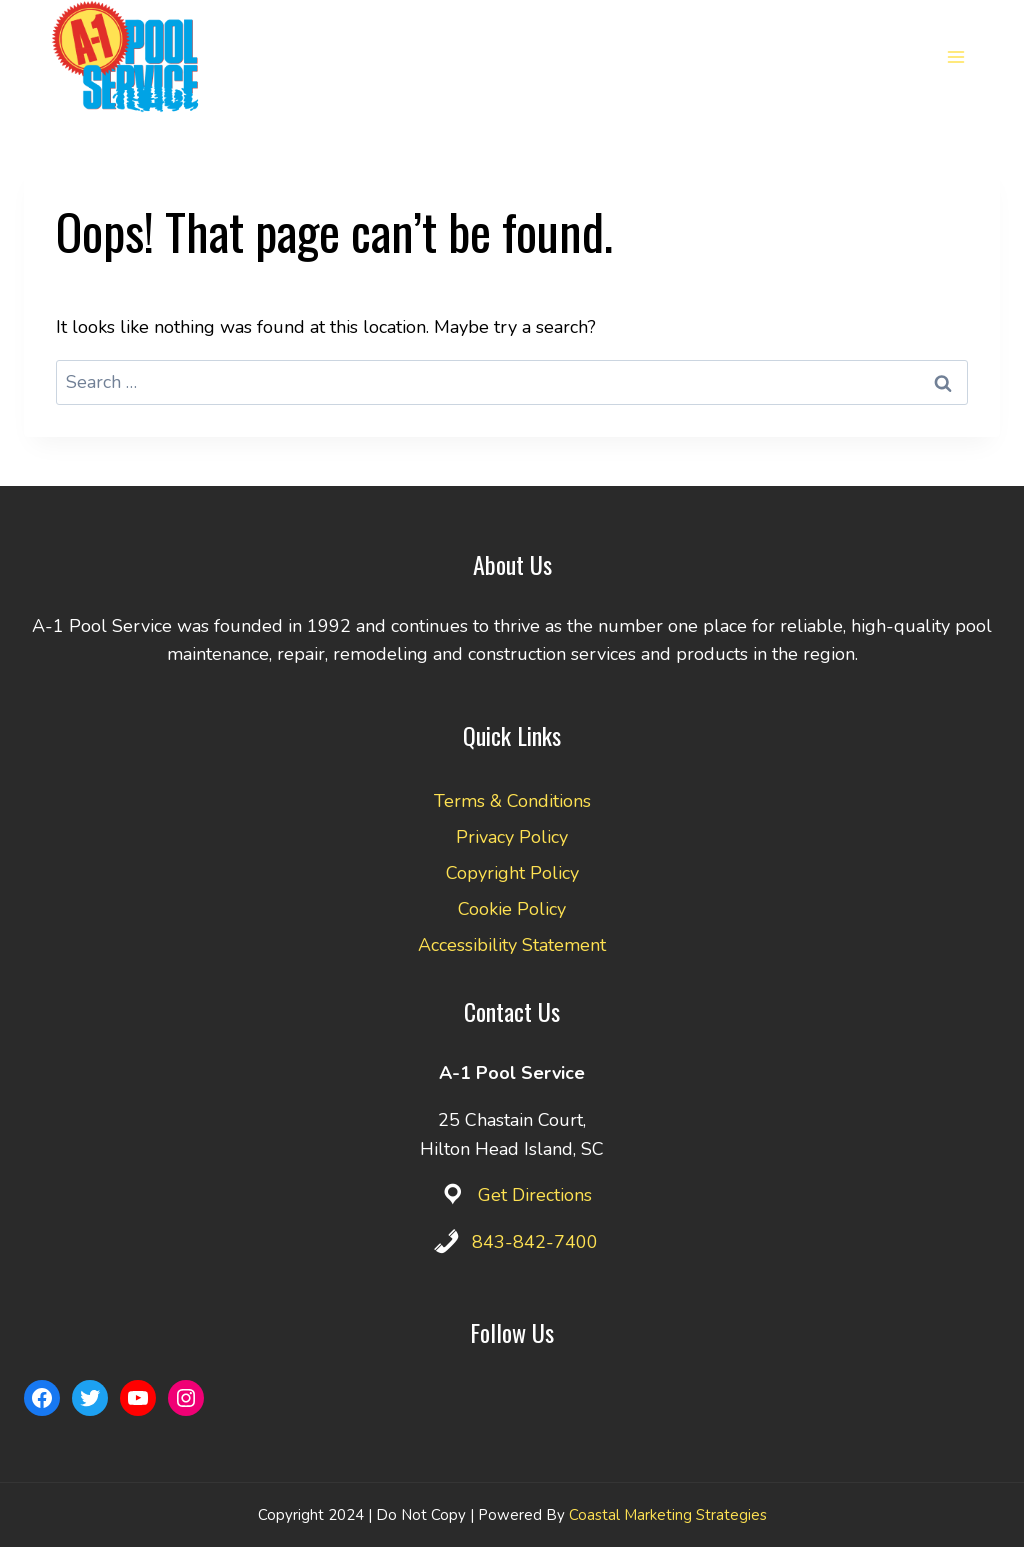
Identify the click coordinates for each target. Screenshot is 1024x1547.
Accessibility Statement (512, 945)
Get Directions (535, 1195)
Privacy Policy (512, 837)
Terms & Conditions (512, 801)
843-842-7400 (535, 1242)
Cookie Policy (512, 909)
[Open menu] (955, 56)
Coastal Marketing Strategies (668, 1515)
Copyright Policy (512, 873)
